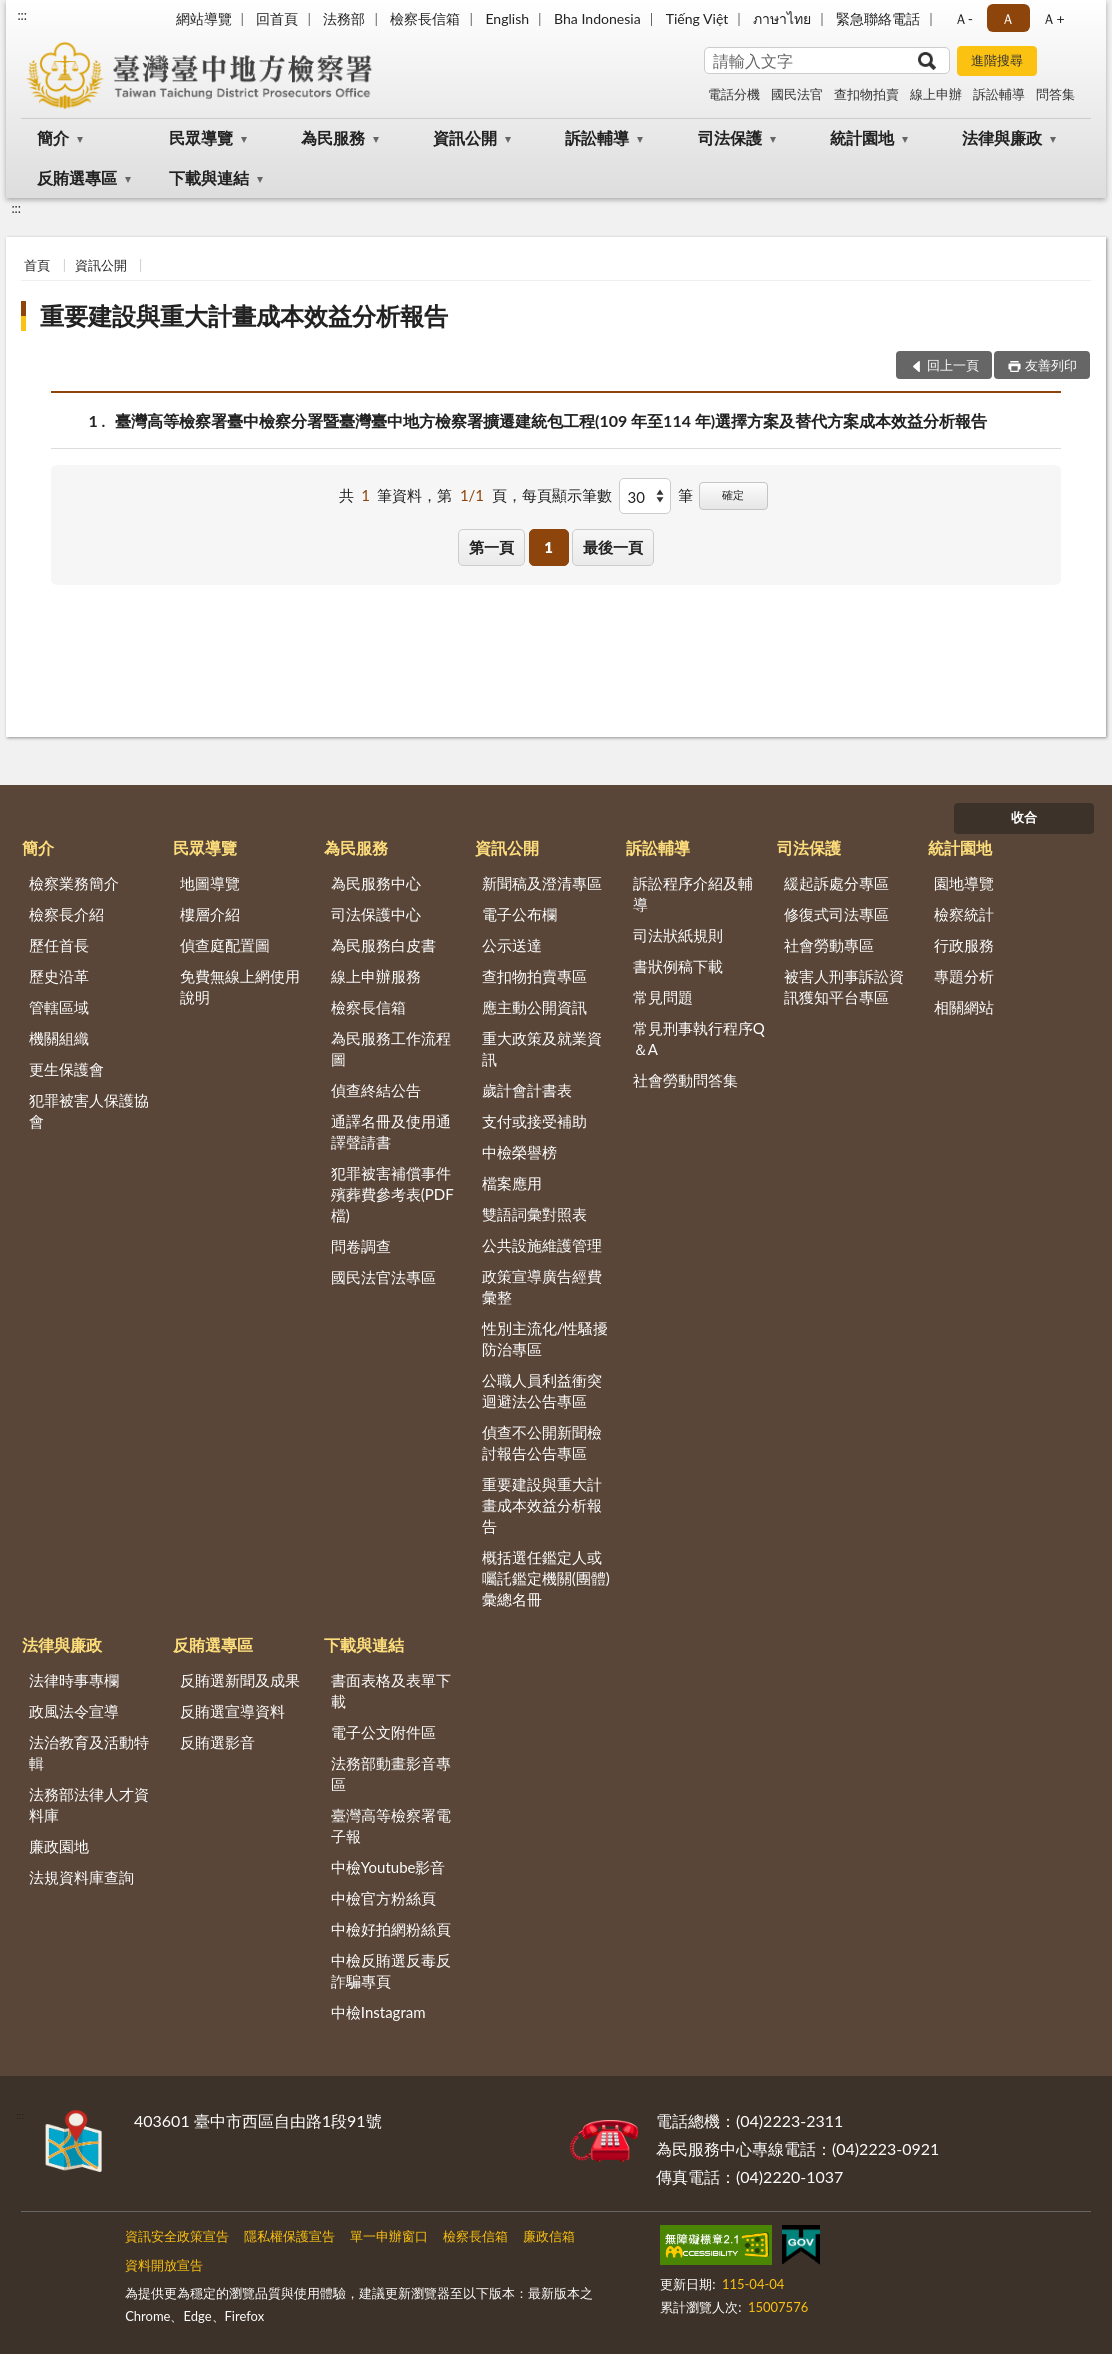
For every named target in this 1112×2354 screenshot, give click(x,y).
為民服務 (333, 137)
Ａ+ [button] (1053, 18)
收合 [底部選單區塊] (1024, 817)
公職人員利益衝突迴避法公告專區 (542, 1390)
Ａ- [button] (963, 18)
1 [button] (548, 547)
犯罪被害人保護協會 (89, 1110)
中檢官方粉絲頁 (383, 1898)
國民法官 (797, 94)
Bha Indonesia (597, 18)
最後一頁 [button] (613, 547)
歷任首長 (59, 945)
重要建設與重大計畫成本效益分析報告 (244, 315)
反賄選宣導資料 (232, 1711)
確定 (733, 494)
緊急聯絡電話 (878, 18)
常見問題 (663, 997)
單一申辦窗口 (389, 2236)
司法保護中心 (376, 914)
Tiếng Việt (697, 18)
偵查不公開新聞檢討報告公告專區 (542, 1442)
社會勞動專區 (829, 945)
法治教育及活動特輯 (89, 1752)
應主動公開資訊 (534, 1007)
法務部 (344, 18)
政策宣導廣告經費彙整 (542, 1286)
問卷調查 (361, 1246)
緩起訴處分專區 (836, 883)
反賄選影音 (217, 1742)
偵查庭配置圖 (225, 945)
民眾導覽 (201, 137)
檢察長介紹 (66, 914)
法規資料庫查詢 (81, 1877)
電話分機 (734, 94)
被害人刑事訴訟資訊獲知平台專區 (844, 986)
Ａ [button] (1008, 18)
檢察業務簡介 (74, 883)
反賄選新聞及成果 (240, 1680)
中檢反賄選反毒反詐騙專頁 (391, 1970)
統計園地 (862, 137)
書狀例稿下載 (678, 966)
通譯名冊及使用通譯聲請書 (391, 1131)
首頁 (37, 265)
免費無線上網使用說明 (240, 986)
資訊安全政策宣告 (177, 2236)
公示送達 (512, 945)
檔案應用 (512, 1183)
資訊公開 (465, 137)
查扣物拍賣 (866, 94)
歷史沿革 (59, 976)
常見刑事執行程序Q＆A (699, 1038)
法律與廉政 (1002, 137)
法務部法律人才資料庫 (89, 1804)
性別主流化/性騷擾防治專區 (545, 1338)
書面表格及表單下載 (391, 1690)
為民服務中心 (376, 883)
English (507, 18)
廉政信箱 (549, 2236)
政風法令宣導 (74, 1711)
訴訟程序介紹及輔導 (693, 893)
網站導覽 (204, 18)
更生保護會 (66, 1069)
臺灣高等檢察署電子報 (391, 1825)
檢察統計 (964, 914)
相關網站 (964, 1007)
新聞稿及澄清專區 (542, 883)
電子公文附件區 (383, 1732)
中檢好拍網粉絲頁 (391, 1929)
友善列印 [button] (1051, 365)
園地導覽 (964, 883)
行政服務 (964, 945)
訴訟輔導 (999, 94)
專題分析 (964, 976)
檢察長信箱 (425, 18)
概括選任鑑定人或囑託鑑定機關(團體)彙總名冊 (546, 1578)
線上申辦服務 (376, 976)
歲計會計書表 (527, 1090)
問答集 (1055, 94)
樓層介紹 (210, 914)
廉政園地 (59, 1846)
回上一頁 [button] (953, 365)
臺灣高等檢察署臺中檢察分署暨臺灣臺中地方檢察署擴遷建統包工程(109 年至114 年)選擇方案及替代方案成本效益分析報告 (551, 420)
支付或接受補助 (534, 1121)
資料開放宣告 (164, 2265)
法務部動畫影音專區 (391, 1773)
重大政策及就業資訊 (542, 1048)
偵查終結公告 (376, 1090)
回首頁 (277, 18)
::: (22, 15)
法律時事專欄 (74, 1680)
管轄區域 (59, 1007)
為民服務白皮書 (383, 945)
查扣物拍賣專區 (534, 976)
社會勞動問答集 (685, 1080)
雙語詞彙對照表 (534, 1214)
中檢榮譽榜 (519, 1152)
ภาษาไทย (782, 18)
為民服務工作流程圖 (391, 1048)
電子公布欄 (519, 914)
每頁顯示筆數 (567, 495)
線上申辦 (936, 94)
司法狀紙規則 (678, 935)
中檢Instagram (378, 2012)
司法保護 (730, 137)
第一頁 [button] (491, 547)
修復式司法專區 (836, 914)
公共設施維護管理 (542, 1245)
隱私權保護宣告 (289, 2236)
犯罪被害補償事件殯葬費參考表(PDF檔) (392, 1194)
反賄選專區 (77, 177)
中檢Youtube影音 (388, 1867)
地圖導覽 (210, 883)
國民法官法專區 (383, 1277)
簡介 (53, 137)
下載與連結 (209, 177)
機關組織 (59, 1038)
